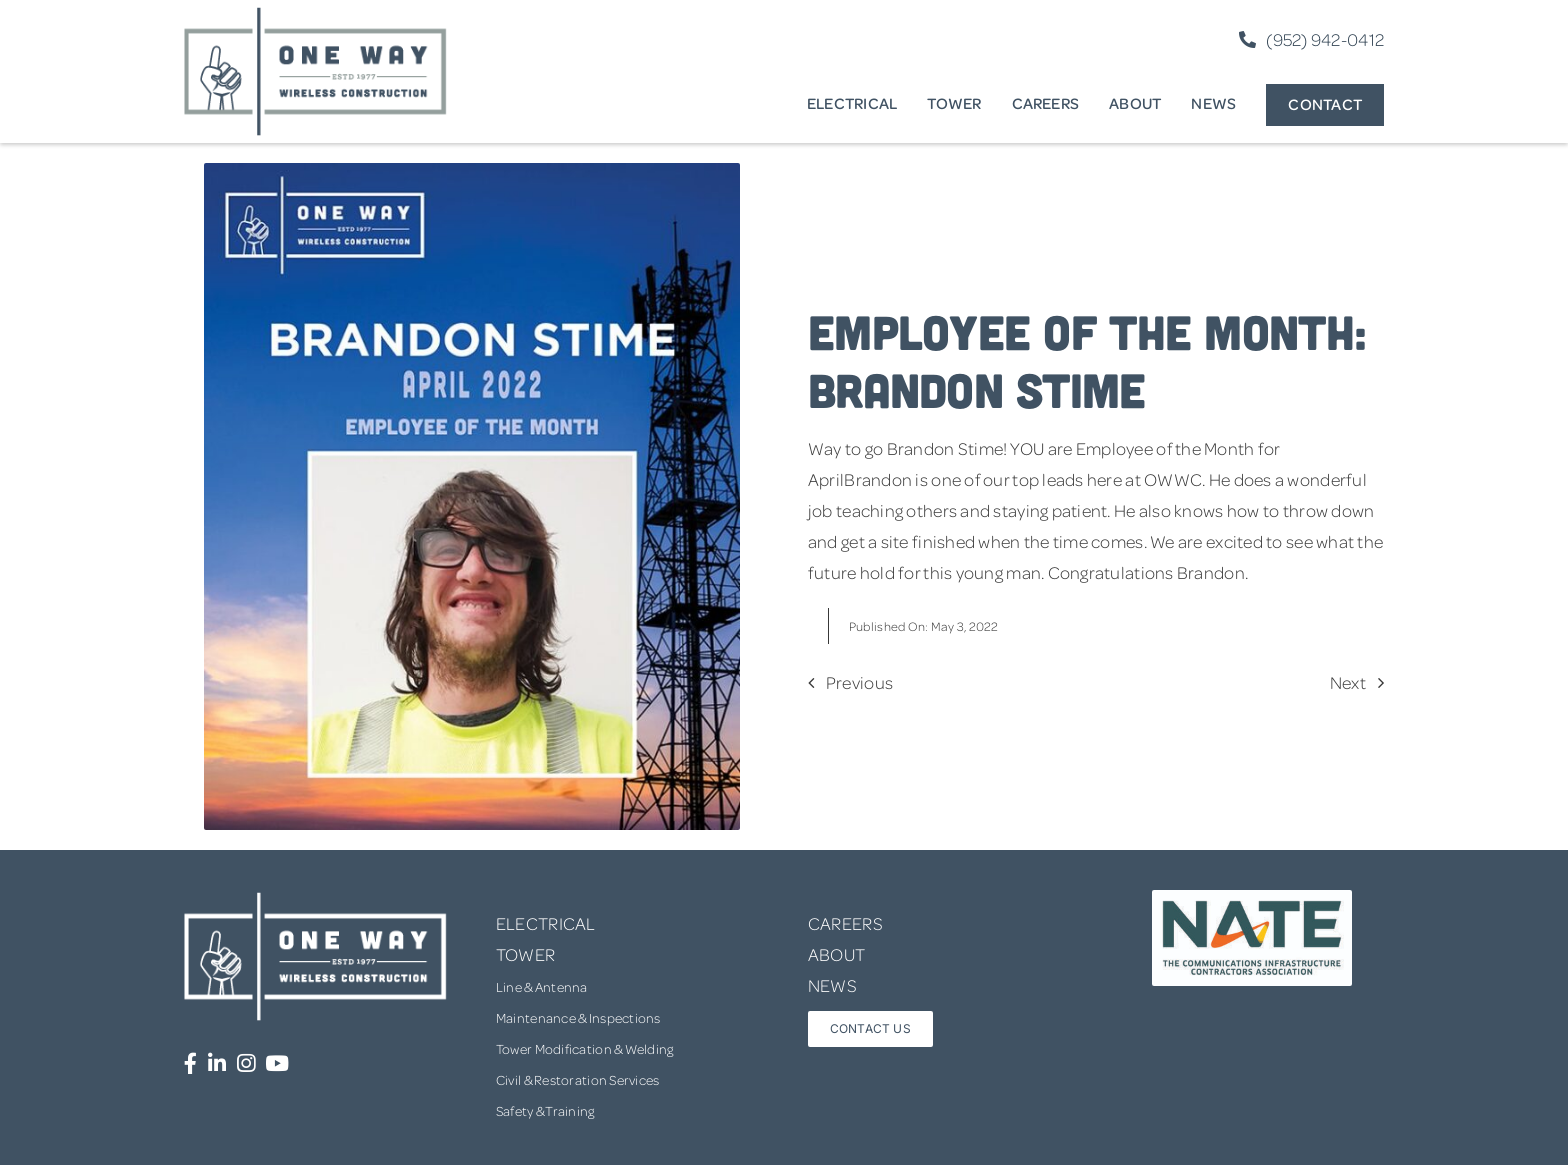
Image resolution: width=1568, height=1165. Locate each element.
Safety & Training (545, 1110)
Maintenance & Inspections (578, 1017)
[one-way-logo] (316, 14)
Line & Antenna (542, 986)
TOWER (525, 954)
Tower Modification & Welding (585, 1048)
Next (1348, 682)
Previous (859, 682)
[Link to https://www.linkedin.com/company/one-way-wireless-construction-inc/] (217, 1063)
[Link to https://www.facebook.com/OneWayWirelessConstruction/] (190, 1063)
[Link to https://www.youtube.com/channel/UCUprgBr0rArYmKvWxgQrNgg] (277, 1063)
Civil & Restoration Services (578, 1079)
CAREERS (845, 923)
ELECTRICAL (546, 923)
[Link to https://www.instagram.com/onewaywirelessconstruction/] (246, 1063)
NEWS (832, 985)
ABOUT (836, 954)
